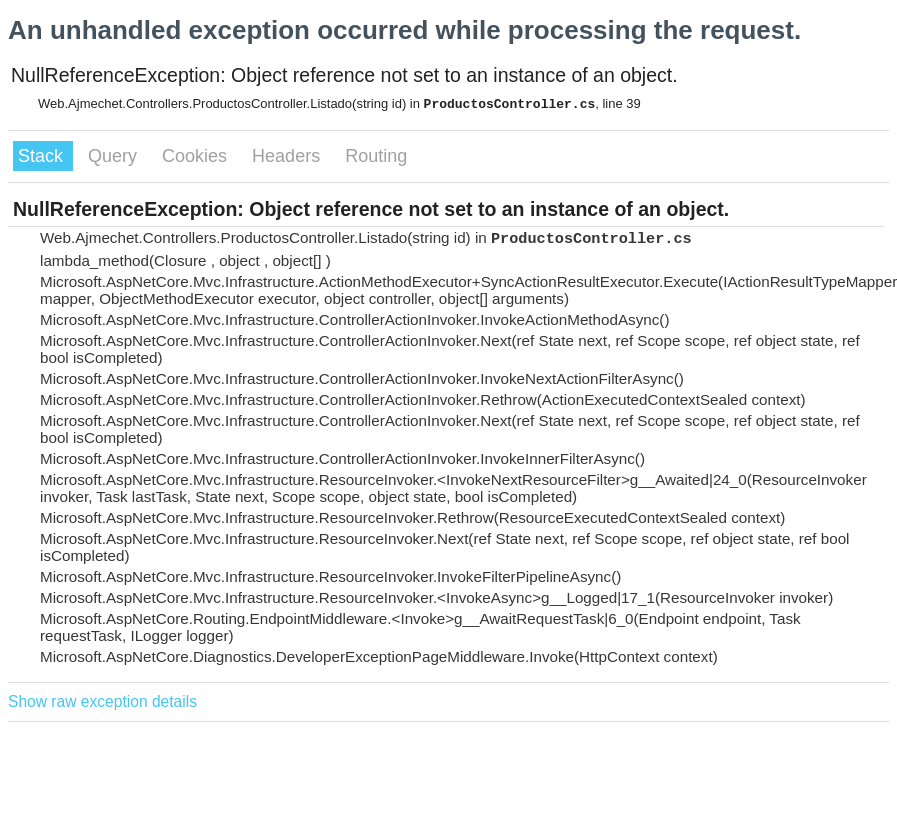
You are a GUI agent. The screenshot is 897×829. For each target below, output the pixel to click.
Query (115, 156)
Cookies (197, 156)
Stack (43, 156)
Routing (376, 156)
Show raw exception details (102, 701)
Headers (288, 156)
